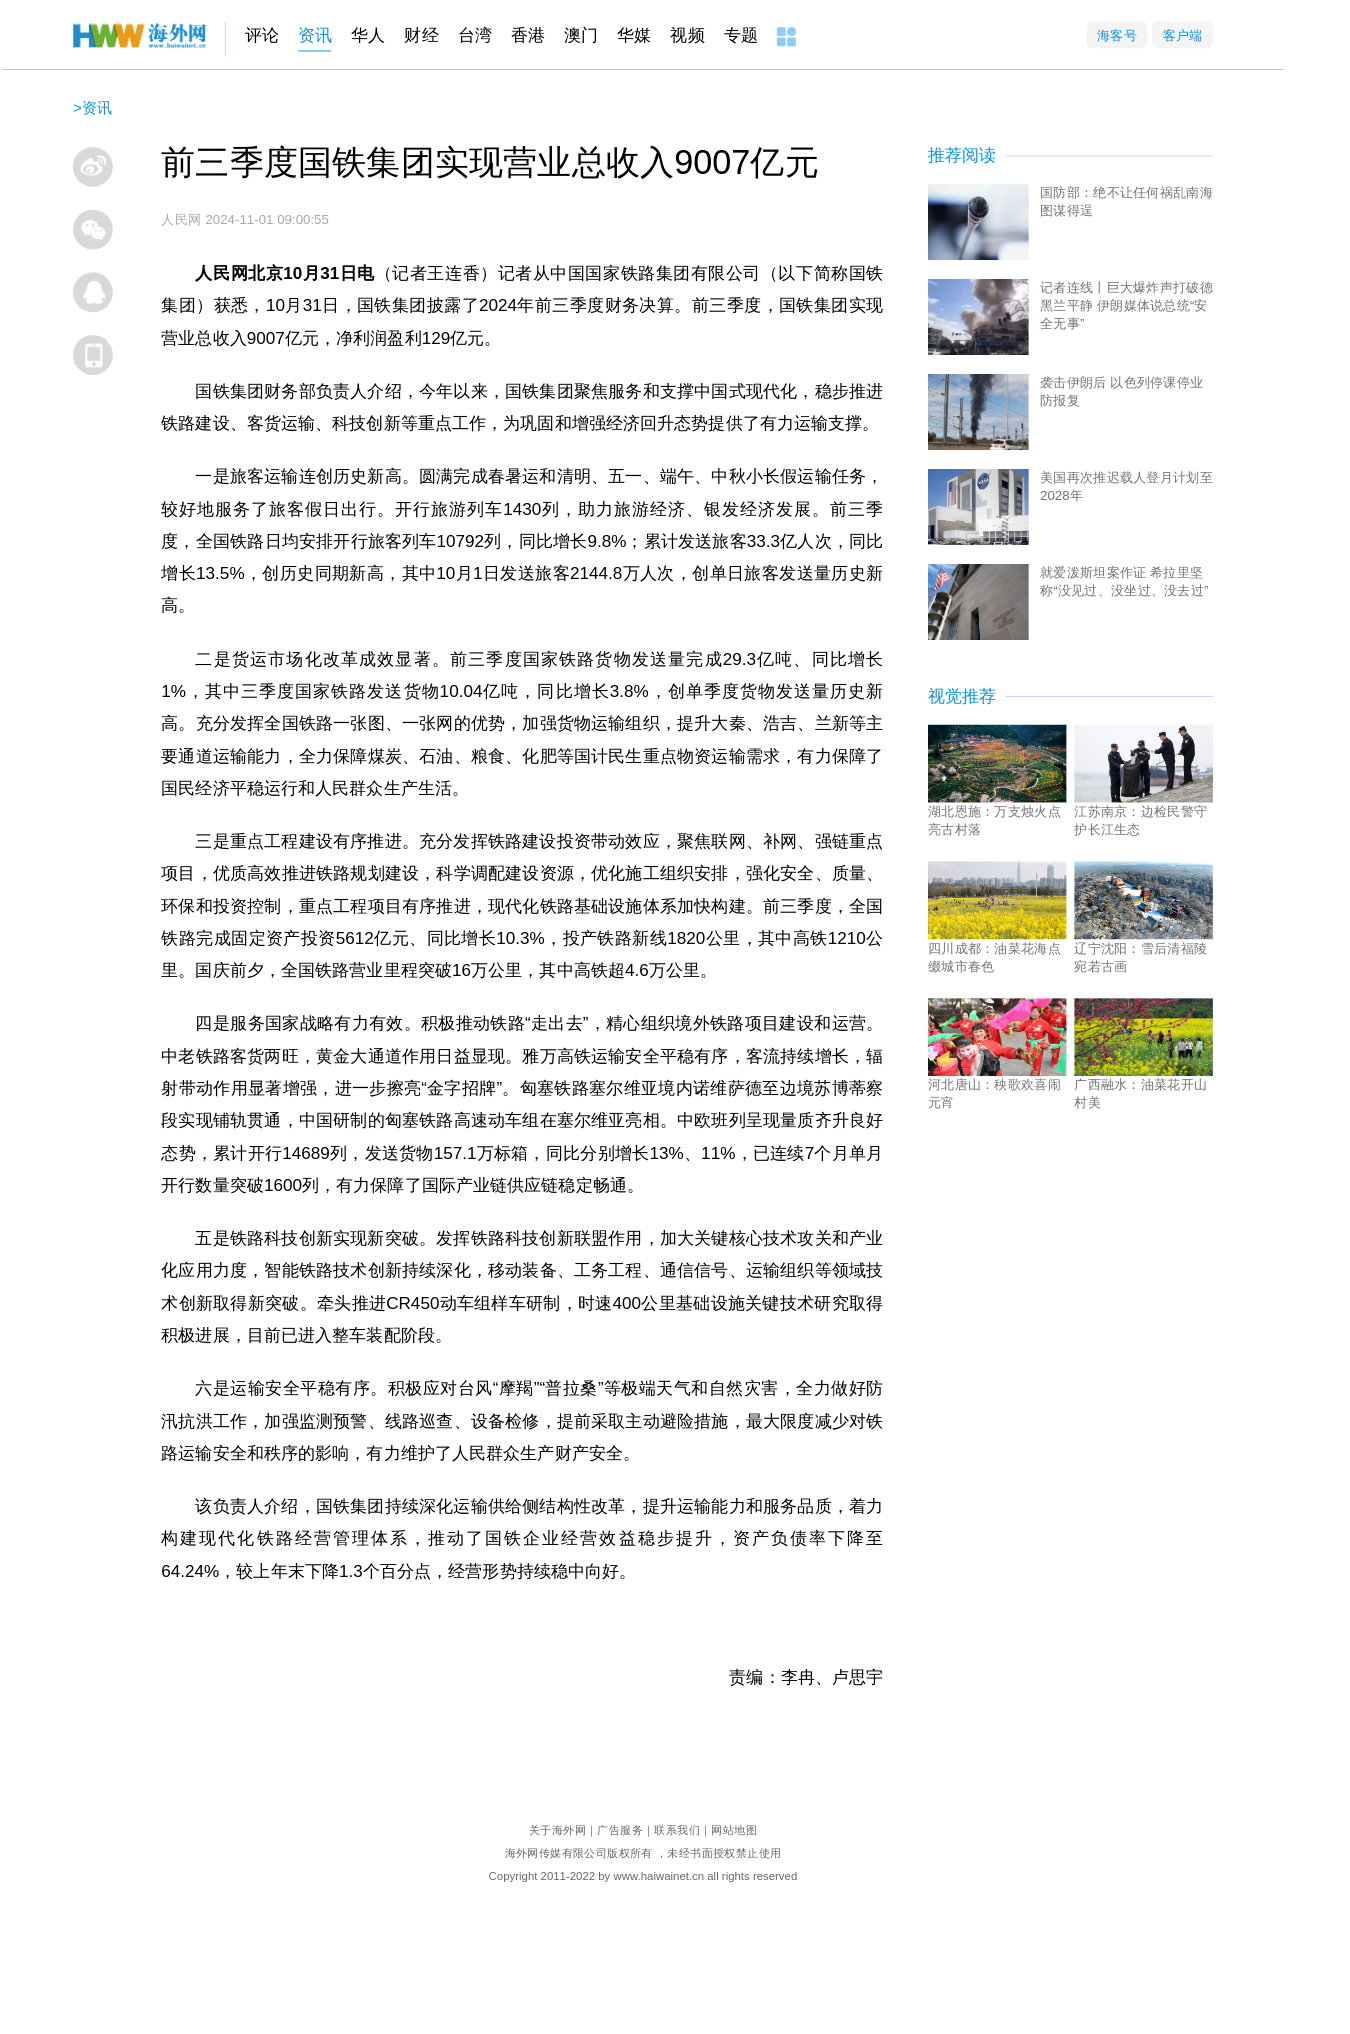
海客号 (1117, 34)
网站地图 (734, 1830)
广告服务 (620, 1830)
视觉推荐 (962, 695)
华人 (368, 35)
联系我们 (677, 1830)
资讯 (315, 35)
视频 (687, 35)
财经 (421, 35)
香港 (528, 35)
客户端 (1183, 34)
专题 (741, 35)
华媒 (634, 35)
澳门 (581, 35)
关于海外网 (557, 1830)
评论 (262, 35)
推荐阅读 (962, 155)
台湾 (475, 35)
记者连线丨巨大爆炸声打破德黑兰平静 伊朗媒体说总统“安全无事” (1126, 305)
